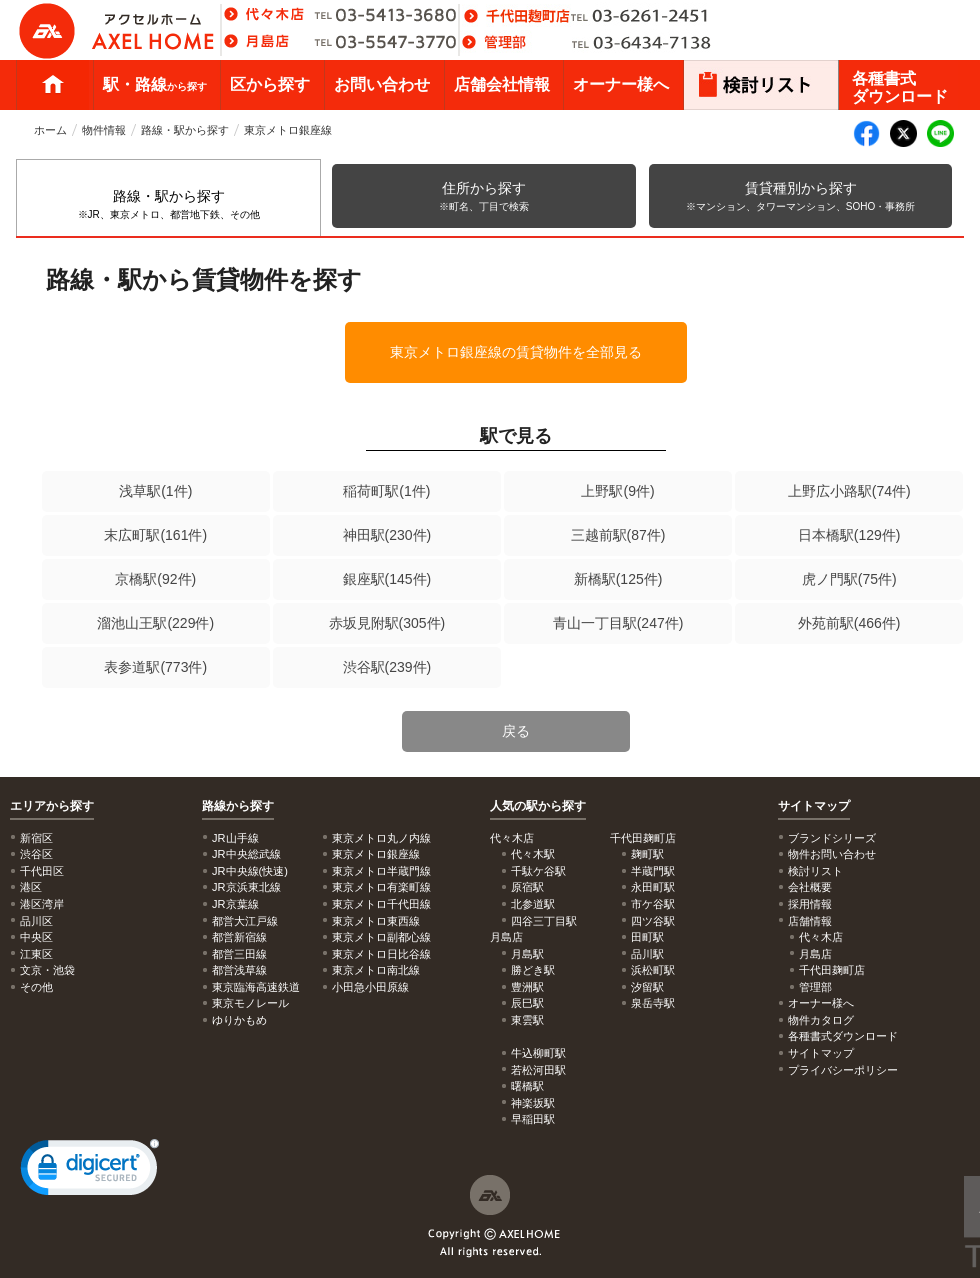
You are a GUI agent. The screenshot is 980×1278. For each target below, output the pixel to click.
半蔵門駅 (653, 871)
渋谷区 (36, 854)
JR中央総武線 (246, 854)
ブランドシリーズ (832, 838)
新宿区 (36, 838)
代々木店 (821, 937)
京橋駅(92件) (155, 579)
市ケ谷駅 (653, 904)
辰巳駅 (527, 1003)
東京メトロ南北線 (376, 970)
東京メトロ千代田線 (381, 904)
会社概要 (810, 887)
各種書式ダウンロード (900, 87)
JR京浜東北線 (246, 887)
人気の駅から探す (538, 806)
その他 (36, 987)
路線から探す (238, 806)
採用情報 (810, 904)
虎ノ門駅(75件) (849, 579)
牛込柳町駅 (538, 1053)
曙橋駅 (527, 1086)
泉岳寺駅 (653, 1003)
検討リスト (815, 871)
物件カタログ (821, 1020)
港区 (31, 887)
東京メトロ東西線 (376, 921)
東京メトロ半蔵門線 (381, 871)
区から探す (270, 84)
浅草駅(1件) (155, 491)
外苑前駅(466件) (849, 623)
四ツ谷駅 (653, 921)
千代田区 (42, 871)
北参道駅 (533, 904)
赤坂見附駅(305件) (387, 623)
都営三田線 (239, 954)
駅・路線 (155, 84)
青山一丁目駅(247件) (618, 623)
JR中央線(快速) (250, 871)
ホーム (53, 85)
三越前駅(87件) (618, 535)
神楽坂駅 (533, 1103)
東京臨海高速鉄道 (256, 987)
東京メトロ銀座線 (288, 130)
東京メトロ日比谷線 (381, 954)
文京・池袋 (47, 970)
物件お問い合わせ (832, 854)
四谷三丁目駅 (544, 921)
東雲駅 (527, 1020)
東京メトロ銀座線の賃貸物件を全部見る (516, 352)
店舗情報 (810, 921)
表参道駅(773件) (155, 667)
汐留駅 (647, 987)
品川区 (36, 921)
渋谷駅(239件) (387, 667)
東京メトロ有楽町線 (381, 887)
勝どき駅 (533, 970)
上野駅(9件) (617, 491)
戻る (516, 731)
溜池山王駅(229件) (155, 623)
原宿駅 (527, 887)
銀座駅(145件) (387, 579)
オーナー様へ (621, 84)
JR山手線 (235, 838)
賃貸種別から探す (800, 196)
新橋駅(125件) (618, 579)
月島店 (815, 954)
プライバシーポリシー (843, 1070)
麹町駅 (647, 854)
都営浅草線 (239, 970)
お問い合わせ (382, 84)
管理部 (815, 987)
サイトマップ (814, 806)
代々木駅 (533, 854)
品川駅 (647, 954)
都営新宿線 (239, 937)
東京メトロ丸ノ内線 (381, 838)
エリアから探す (52, 806)
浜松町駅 (653, 970)
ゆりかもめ (239, 1020)
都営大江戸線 (245, 921)
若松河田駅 (538, 1070)
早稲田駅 (533, 1119)
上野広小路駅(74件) (849, 491)
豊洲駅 (527, 987)
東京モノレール (250, 1003)
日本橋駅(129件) (849, 535)
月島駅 (527, 954)
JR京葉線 (235, 904)
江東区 (36, 954)
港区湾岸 (42, 904)
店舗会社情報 (502, 84)
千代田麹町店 (832, 970)
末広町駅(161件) (155, 535)
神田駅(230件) (387, 535)
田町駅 (647, 937)
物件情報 (104, 130)
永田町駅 (653, 887)
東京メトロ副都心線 (381, 937)
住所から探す (484, 196)
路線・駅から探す (185, 130)
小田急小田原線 (370, 987)
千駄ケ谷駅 (538, 871)
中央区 (36, 937)
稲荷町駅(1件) (386, 491)
